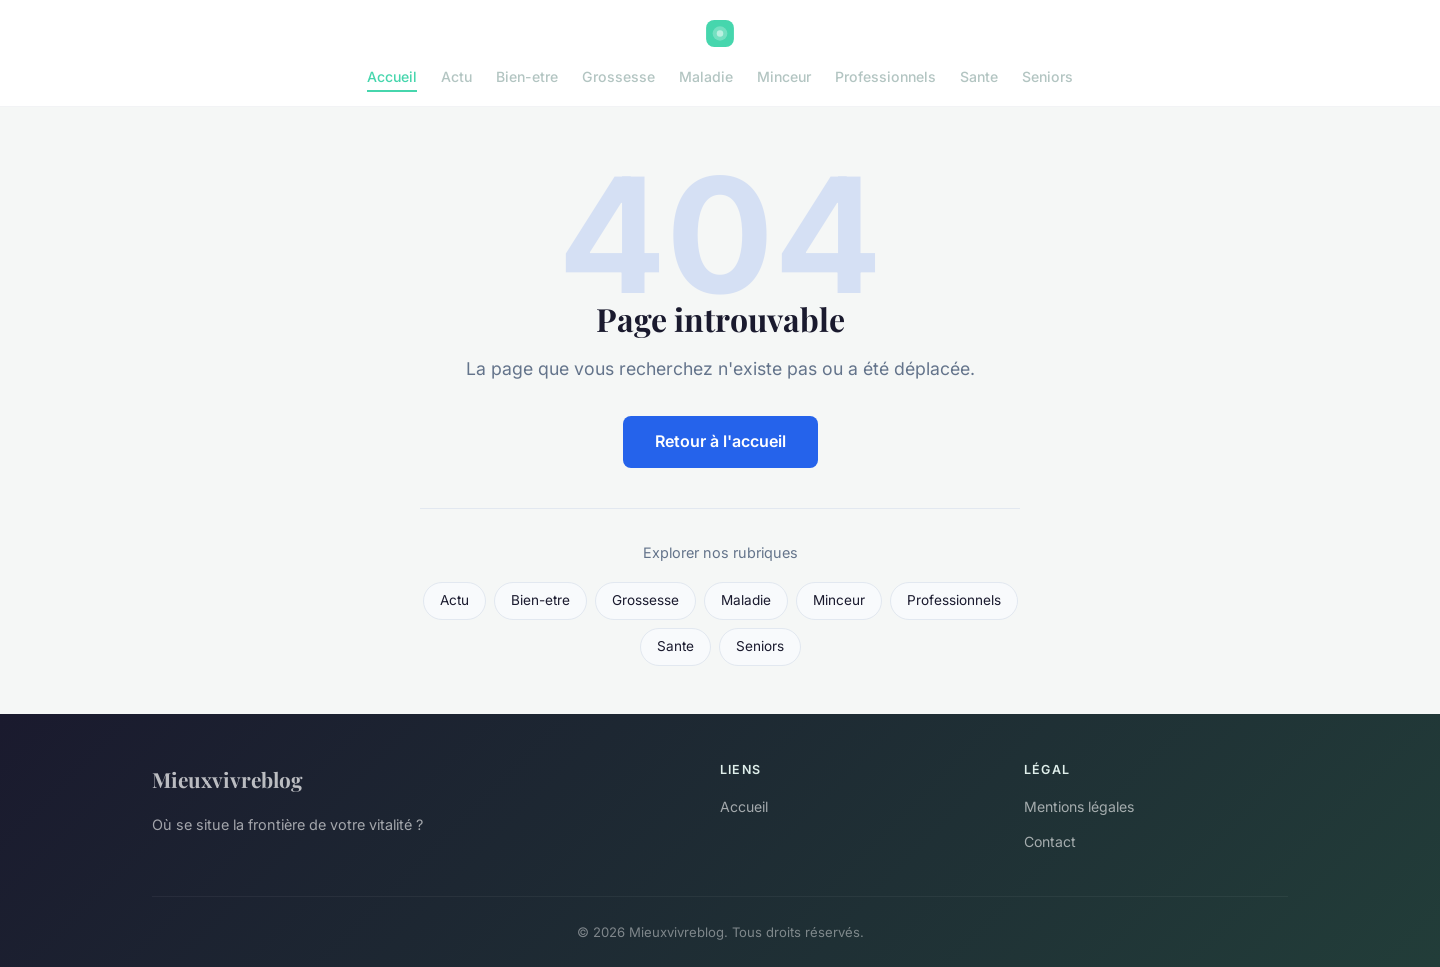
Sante (979, 76)
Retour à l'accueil (720, 441)
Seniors (1047, 76)
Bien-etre (527, 76)
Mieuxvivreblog (227, 779)
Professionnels (885, 76)
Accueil (392, 76)
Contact (1050, 841)
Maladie (706, 76)
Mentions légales (1079, 806)
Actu (456, 76)
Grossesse (618, 76)
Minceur (784, 76)
